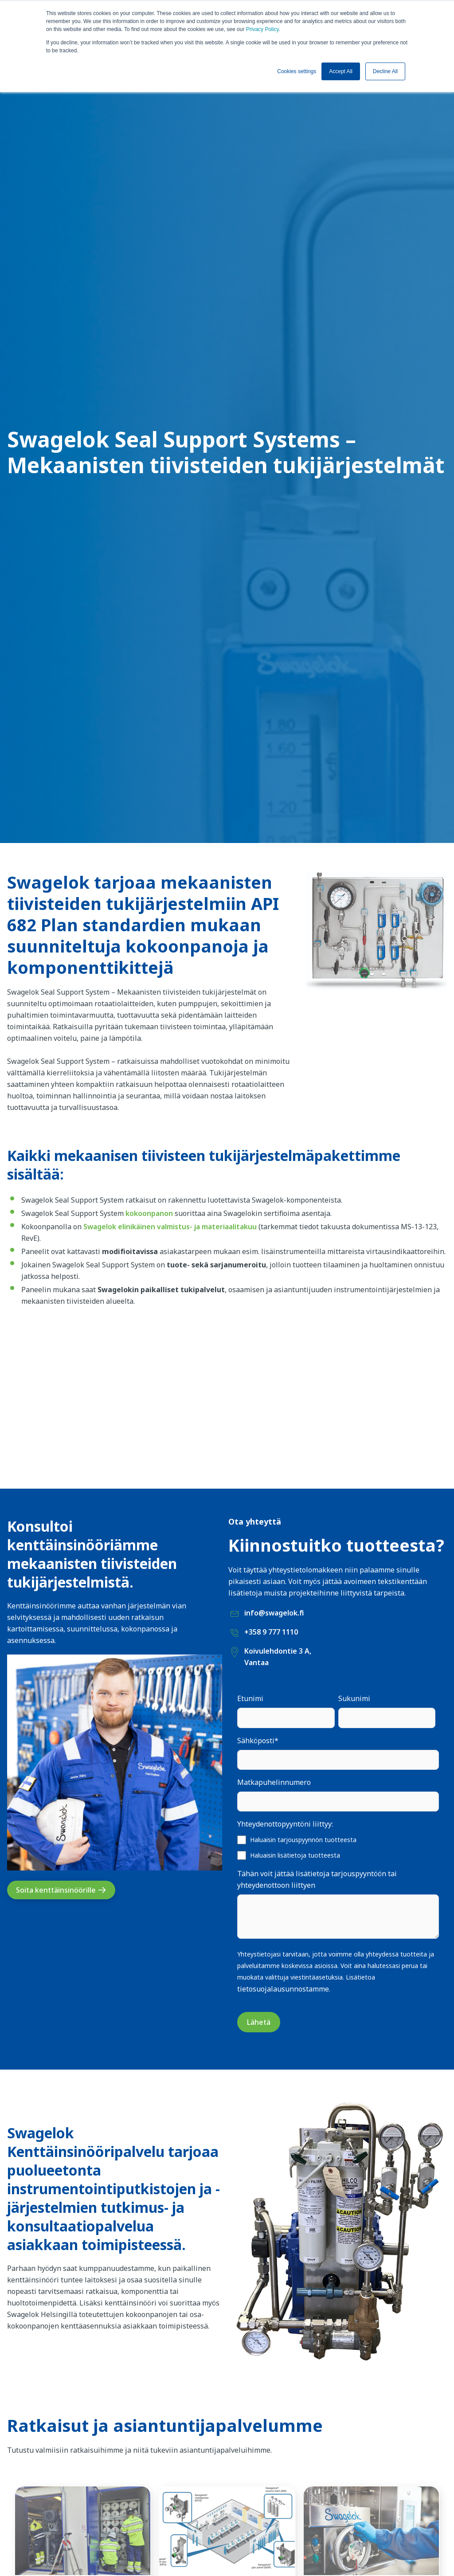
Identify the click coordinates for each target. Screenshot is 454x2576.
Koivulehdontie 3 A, (277, 1651)
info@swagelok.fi (274, 1613)
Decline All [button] (385, 71)
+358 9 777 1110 (271, 1632)
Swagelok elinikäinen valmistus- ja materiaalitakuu (170, 1226)
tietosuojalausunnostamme (283, 1989)
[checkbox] (338, 1847)
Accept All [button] (340, 71)
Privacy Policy (262, 29)
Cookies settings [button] (296, 71)
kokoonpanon (149, 1213)
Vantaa (256, 1662)
